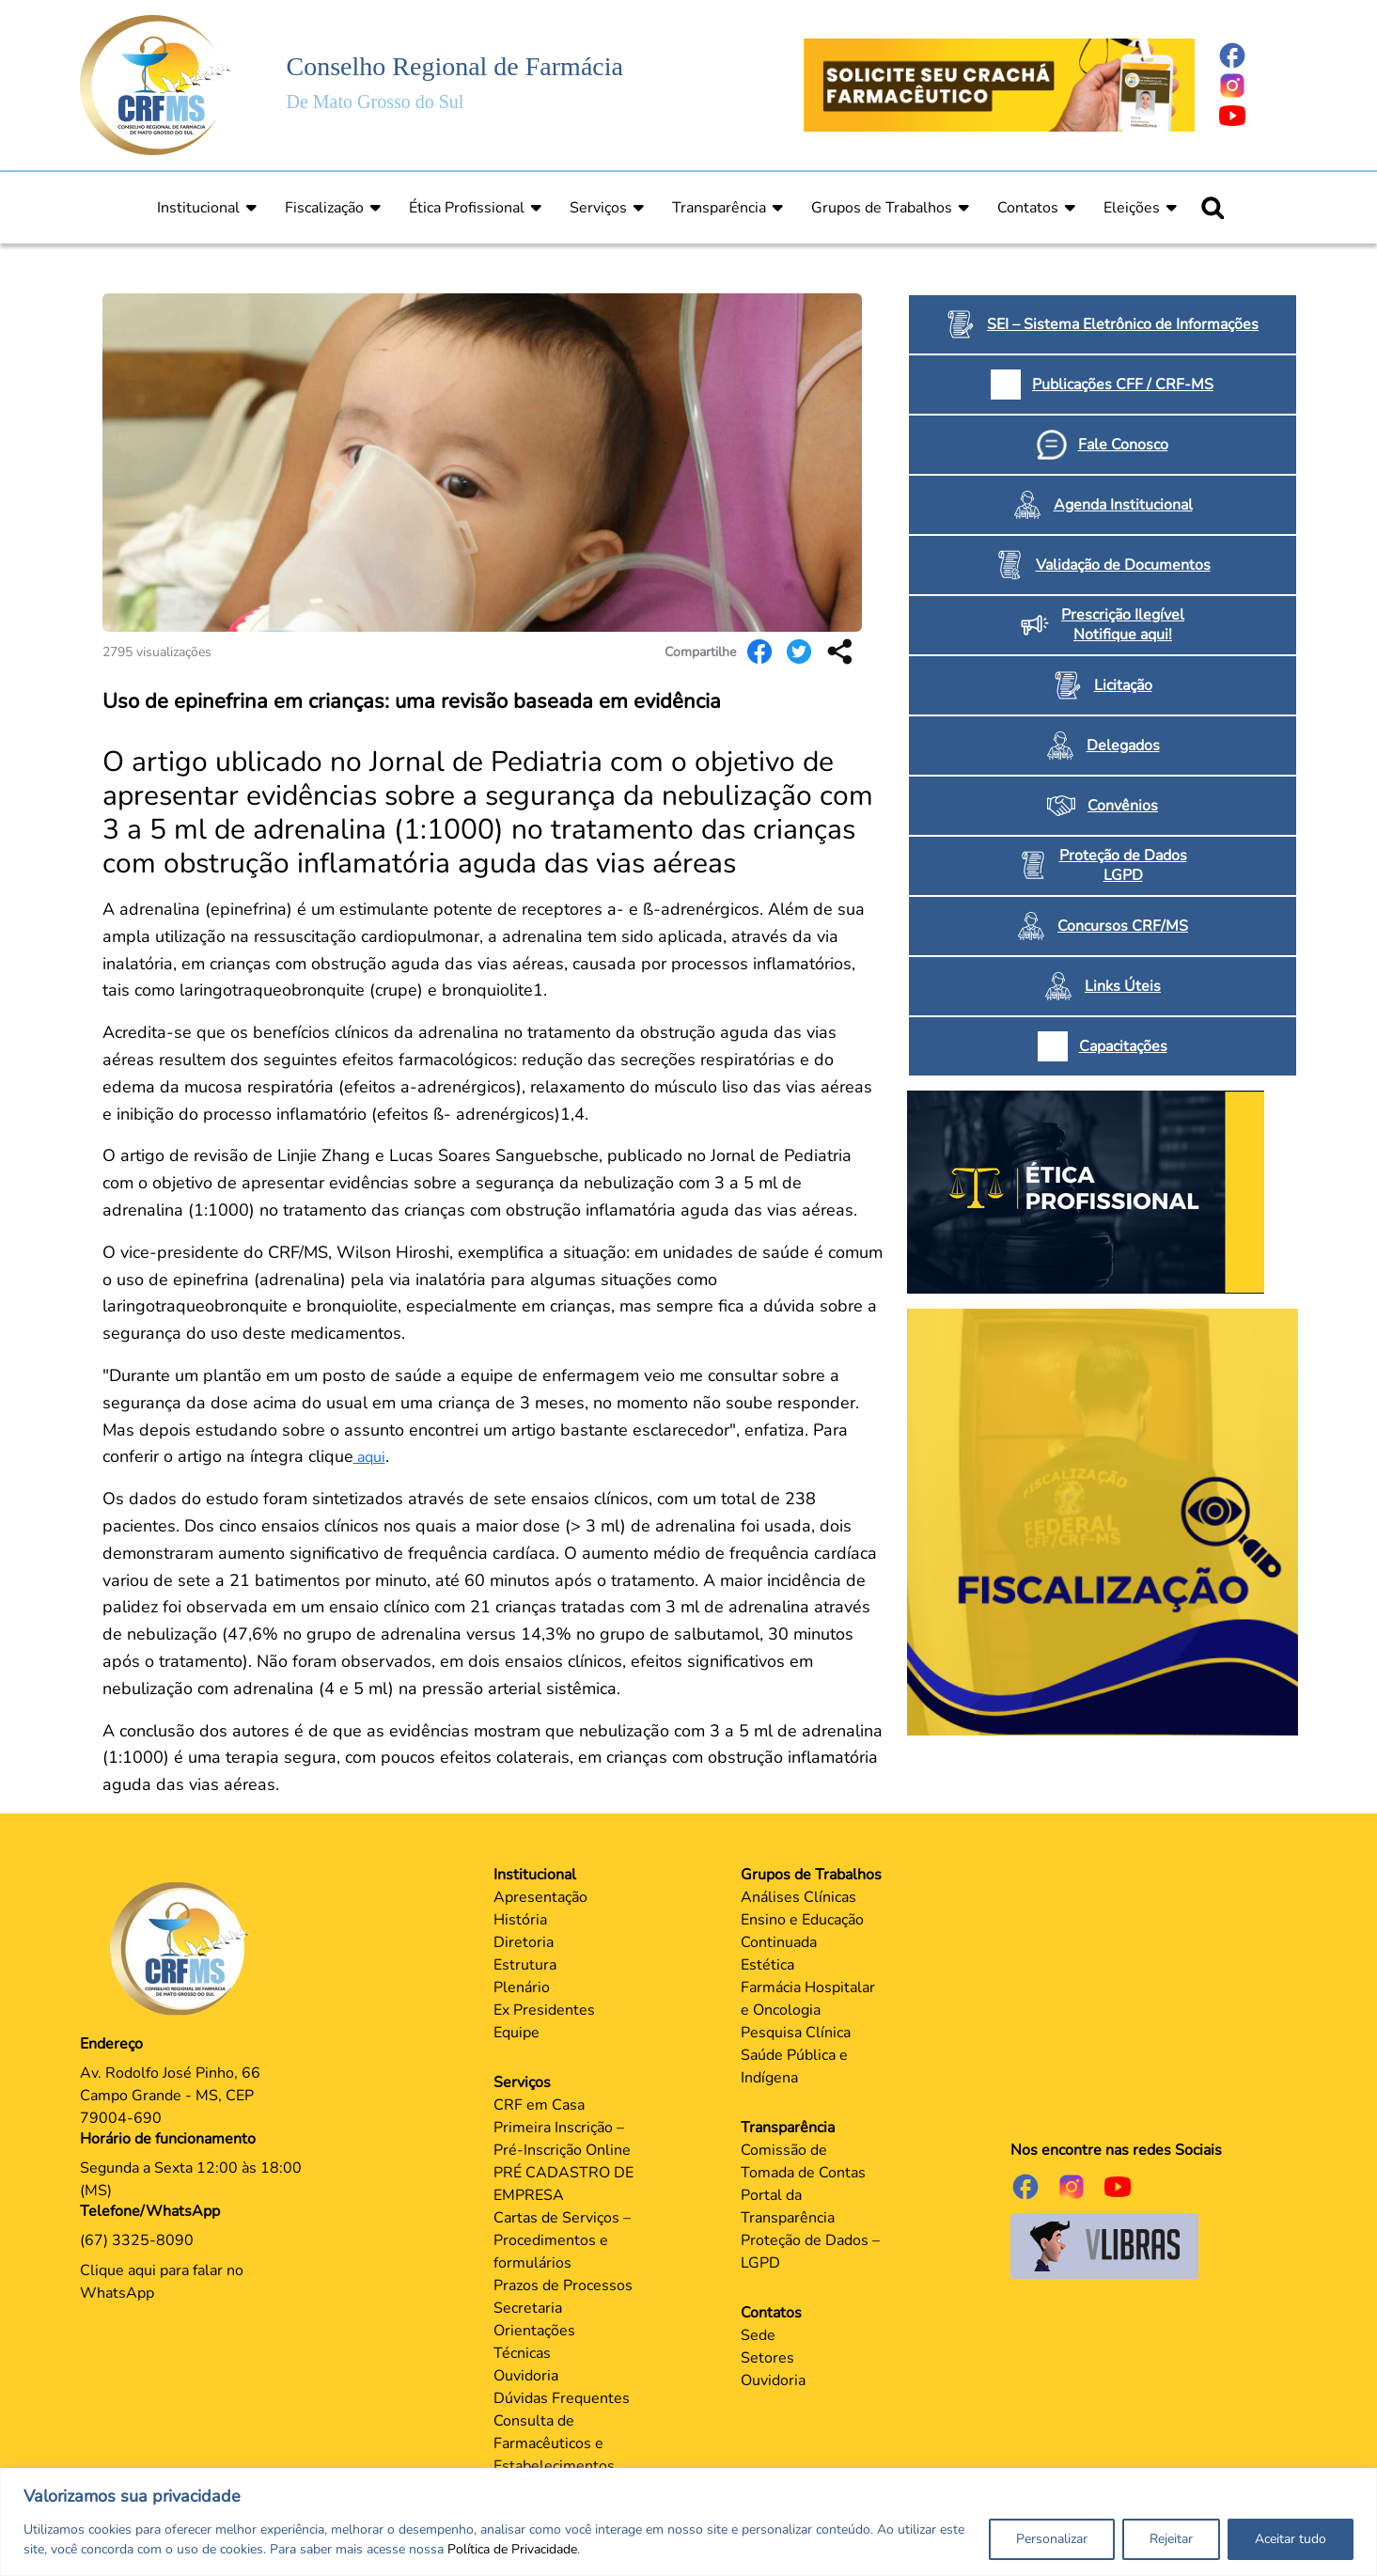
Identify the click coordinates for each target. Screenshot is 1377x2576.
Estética (767, 1965)
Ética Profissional (466, 207)
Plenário (521, 1987)
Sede (758, 2335)
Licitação (1123, 685)
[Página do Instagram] (1257, 86)
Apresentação (540, 1897)
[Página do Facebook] (1257, 55)
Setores (767, 2358)
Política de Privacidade (512, 2549)
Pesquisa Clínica (796, 2032)
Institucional (198, 207)
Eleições (1131, 207)
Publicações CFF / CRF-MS (1122, 384)
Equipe (516, 2032)
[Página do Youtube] (1257, 116)
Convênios (1123, 805)
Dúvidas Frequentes (561, 2398)
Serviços (598, 207)
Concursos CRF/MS (1122, 926)
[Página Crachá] (999, 83)
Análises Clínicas (798, 1897)
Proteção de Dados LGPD (1123, 865)
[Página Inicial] (155, 83)
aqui (369, 1457)
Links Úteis (1123, 986)
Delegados (1123, 745)
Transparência (719, 207)
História (520, 1919)
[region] (688, 2522)
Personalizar (1052, 2539)
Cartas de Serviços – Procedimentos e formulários (562, 2240)
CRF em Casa (539, 2105)
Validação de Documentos (1123, 565)
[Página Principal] (184, 1948)
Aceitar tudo (1290, 2539)
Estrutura (524, 1965)
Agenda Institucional (1123, 505)
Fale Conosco (1123, 444)
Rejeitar (1171, 2539)
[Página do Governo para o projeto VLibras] (1104, 2245)
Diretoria (523, 1942)
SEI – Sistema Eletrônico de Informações (1123, 324)
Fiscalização (324, 207)
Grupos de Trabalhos (881, 207)
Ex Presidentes (544, 2010)
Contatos (1027, 207)
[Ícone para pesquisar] (1212, 207)
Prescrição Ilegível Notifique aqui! (1122, 625)
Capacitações (1123, 1046)
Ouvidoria (525, 2375)
